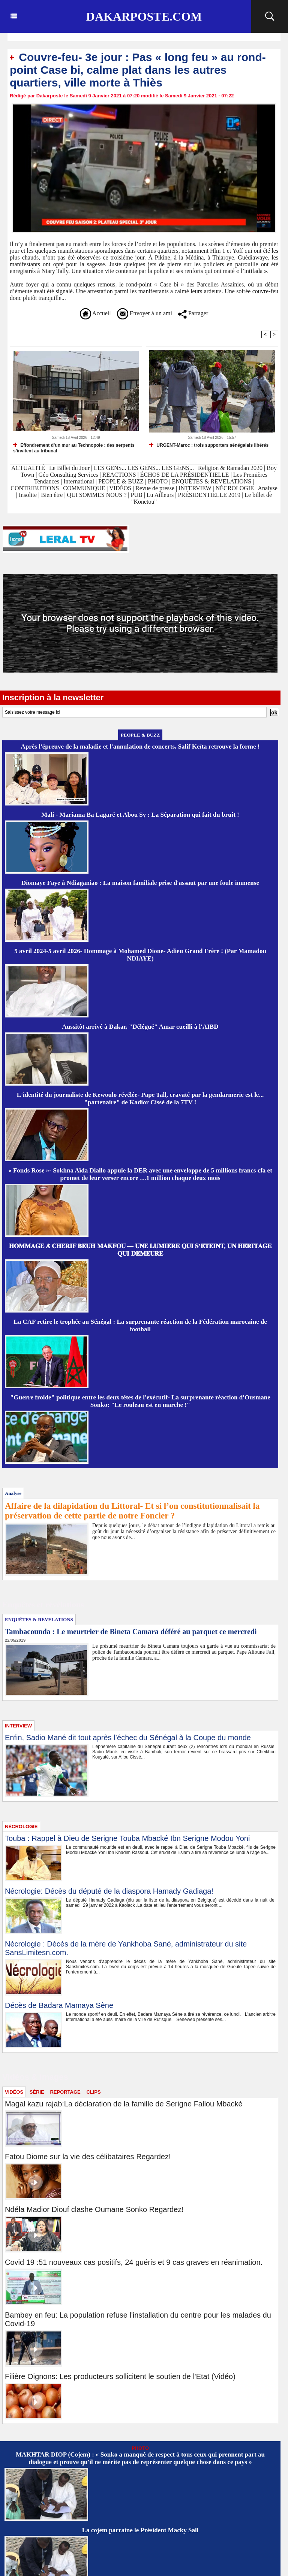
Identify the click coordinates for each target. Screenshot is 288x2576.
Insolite (28, 495)
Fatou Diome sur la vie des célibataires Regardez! (88, 2156)
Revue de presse (154, 488)
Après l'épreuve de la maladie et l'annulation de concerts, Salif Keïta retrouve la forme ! (140, 746)
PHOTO (158, 481)
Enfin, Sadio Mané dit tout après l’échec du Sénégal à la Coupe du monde (128, 1737)
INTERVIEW (195, 488)
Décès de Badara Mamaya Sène (59, 2005)
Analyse (267, 488)
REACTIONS (119, 474)
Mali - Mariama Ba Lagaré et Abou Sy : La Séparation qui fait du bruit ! (140, 814)
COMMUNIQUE (84, 488)
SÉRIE (37, 2092)
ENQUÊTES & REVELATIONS (212, 481)
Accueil (95, 313)
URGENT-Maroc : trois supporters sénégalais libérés (208, 445)
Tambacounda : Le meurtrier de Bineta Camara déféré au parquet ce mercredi (131, 1631)
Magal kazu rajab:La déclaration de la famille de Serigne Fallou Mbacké (124, 2104)
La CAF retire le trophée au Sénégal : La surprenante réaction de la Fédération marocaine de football (140, 1325)
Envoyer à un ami (144, 313)
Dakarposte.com (144, 16)
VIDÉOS (121, 488)
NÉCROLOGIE (235, 488)
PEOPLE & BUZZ (121, 481)
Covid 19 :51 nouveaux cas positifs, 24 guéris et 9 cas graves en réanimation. (133, 2262)
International (78, 481)
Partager (193, 313)
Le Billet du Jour (69, 468)
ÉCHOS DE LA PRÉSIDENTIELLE (184, 474)
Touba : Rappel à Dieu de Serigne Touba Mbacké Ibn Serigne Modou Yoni (127, 1838)
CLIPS (93, 2092)
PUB (136, 495)
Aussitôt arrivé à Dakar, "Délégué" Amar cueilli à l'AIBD (140, 1026)
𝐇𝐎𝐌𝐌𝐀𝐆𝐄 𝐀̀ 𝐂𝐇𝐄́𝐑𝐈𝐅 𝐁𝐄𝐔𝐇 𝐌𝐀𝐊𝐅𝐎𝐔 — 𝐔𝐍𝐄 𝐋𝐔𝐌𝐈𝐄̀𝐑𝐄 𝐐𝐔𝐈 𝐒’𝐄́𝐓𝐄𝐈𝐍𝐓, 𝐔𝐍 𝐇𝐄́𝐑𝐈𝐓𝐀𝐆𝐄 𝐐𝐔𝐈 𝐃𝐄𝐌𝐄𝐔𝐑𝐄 (140, 1250)
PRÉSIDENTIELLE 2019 (209, 495)
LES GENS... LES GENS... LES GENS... (144, 468)
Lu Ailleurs (160, 495)
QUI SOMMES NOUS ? (97, 495)
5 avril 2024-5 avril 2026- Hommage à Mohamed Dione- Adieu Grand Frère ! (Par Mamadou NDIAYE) (140, 954)
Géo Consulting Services (68, 474)
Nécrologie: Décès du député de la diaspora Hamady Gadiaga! (109, 1891)
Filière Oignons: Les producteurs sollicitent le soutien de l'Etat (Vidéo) (120, 2376)
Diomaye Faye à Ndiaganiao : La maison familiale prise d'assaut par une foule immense (140, 882)
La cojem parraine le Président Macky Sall (140, 2530)
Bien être (52, 495)
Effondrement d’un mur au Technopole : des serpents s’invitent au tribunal (74, 448)
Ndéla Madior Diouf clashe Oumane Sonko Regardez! (94, 2209)
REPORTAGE (65, 2092)
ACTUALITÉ (28, 468)
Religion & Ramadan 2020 (230, 468)
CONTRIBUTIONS (34, 488)
